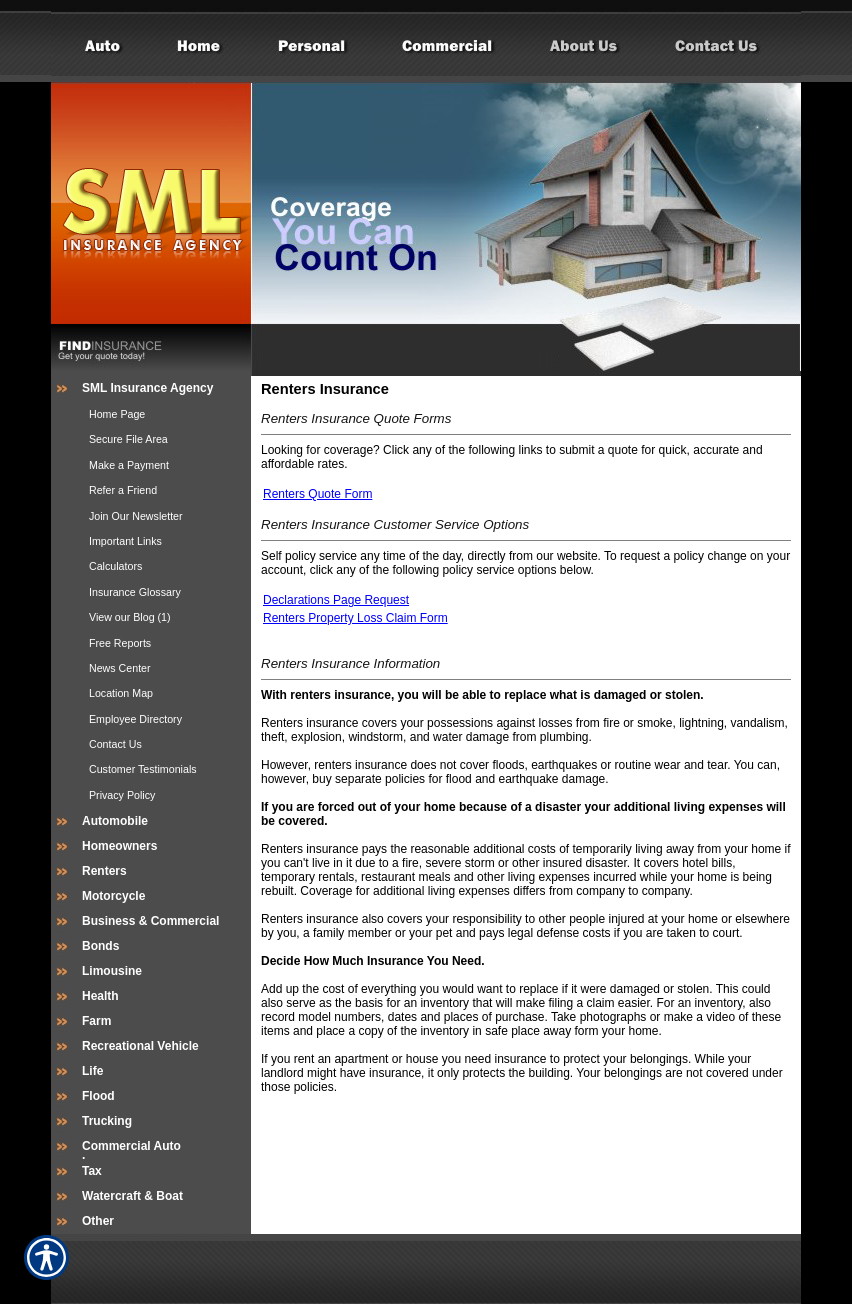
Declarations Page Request (336, 600)
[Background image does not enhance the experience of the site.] (151, 388)
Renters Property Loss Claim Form (355, 618)
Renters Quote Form (317, 494)
